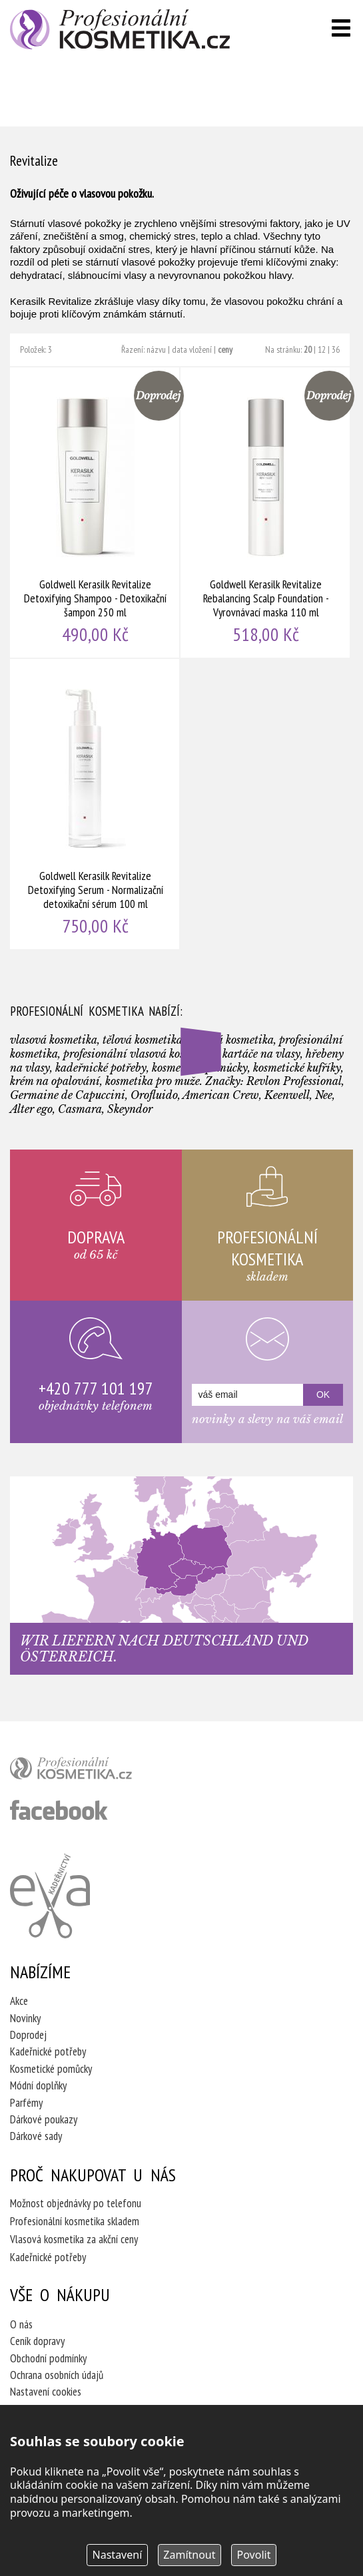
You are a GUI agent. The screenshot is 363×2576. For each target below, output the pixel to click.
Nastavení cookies (45, 2391)
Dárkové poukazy (43, 2119)
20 (308, 349)
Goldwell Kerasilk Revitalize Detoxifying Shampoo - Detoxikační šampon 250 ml (95, 512)
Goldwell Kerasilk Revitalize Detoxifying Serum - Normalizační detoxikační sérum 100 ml (95, 804)
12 (322, 349)
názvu (156, 349)
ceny (225, 349)
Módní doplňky (38, 2085)
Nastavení (118, 2554)
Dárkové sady (36, 2136)
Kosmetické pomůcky (51, 2068)
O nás (21, 2324)
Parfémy (26, 2102)
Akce (19, 2001)
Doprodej (28, 2035)
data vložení (192, 349)
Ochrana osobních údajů (56, 2375)
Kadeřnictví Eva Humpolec (50, 1895)
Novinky (25, 2018)
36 (336, 349)
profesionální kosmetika (93, 1771)
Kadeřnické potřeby (48, 2051)
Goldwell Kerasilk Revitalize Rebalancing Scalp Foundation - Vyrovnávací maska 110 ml (266, 512)
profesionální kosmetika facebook (59, 1810)
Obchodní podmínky (48, 2358)
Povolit (254, 2554)
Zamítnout (189, 2554)
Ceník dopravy (37, 2341)
